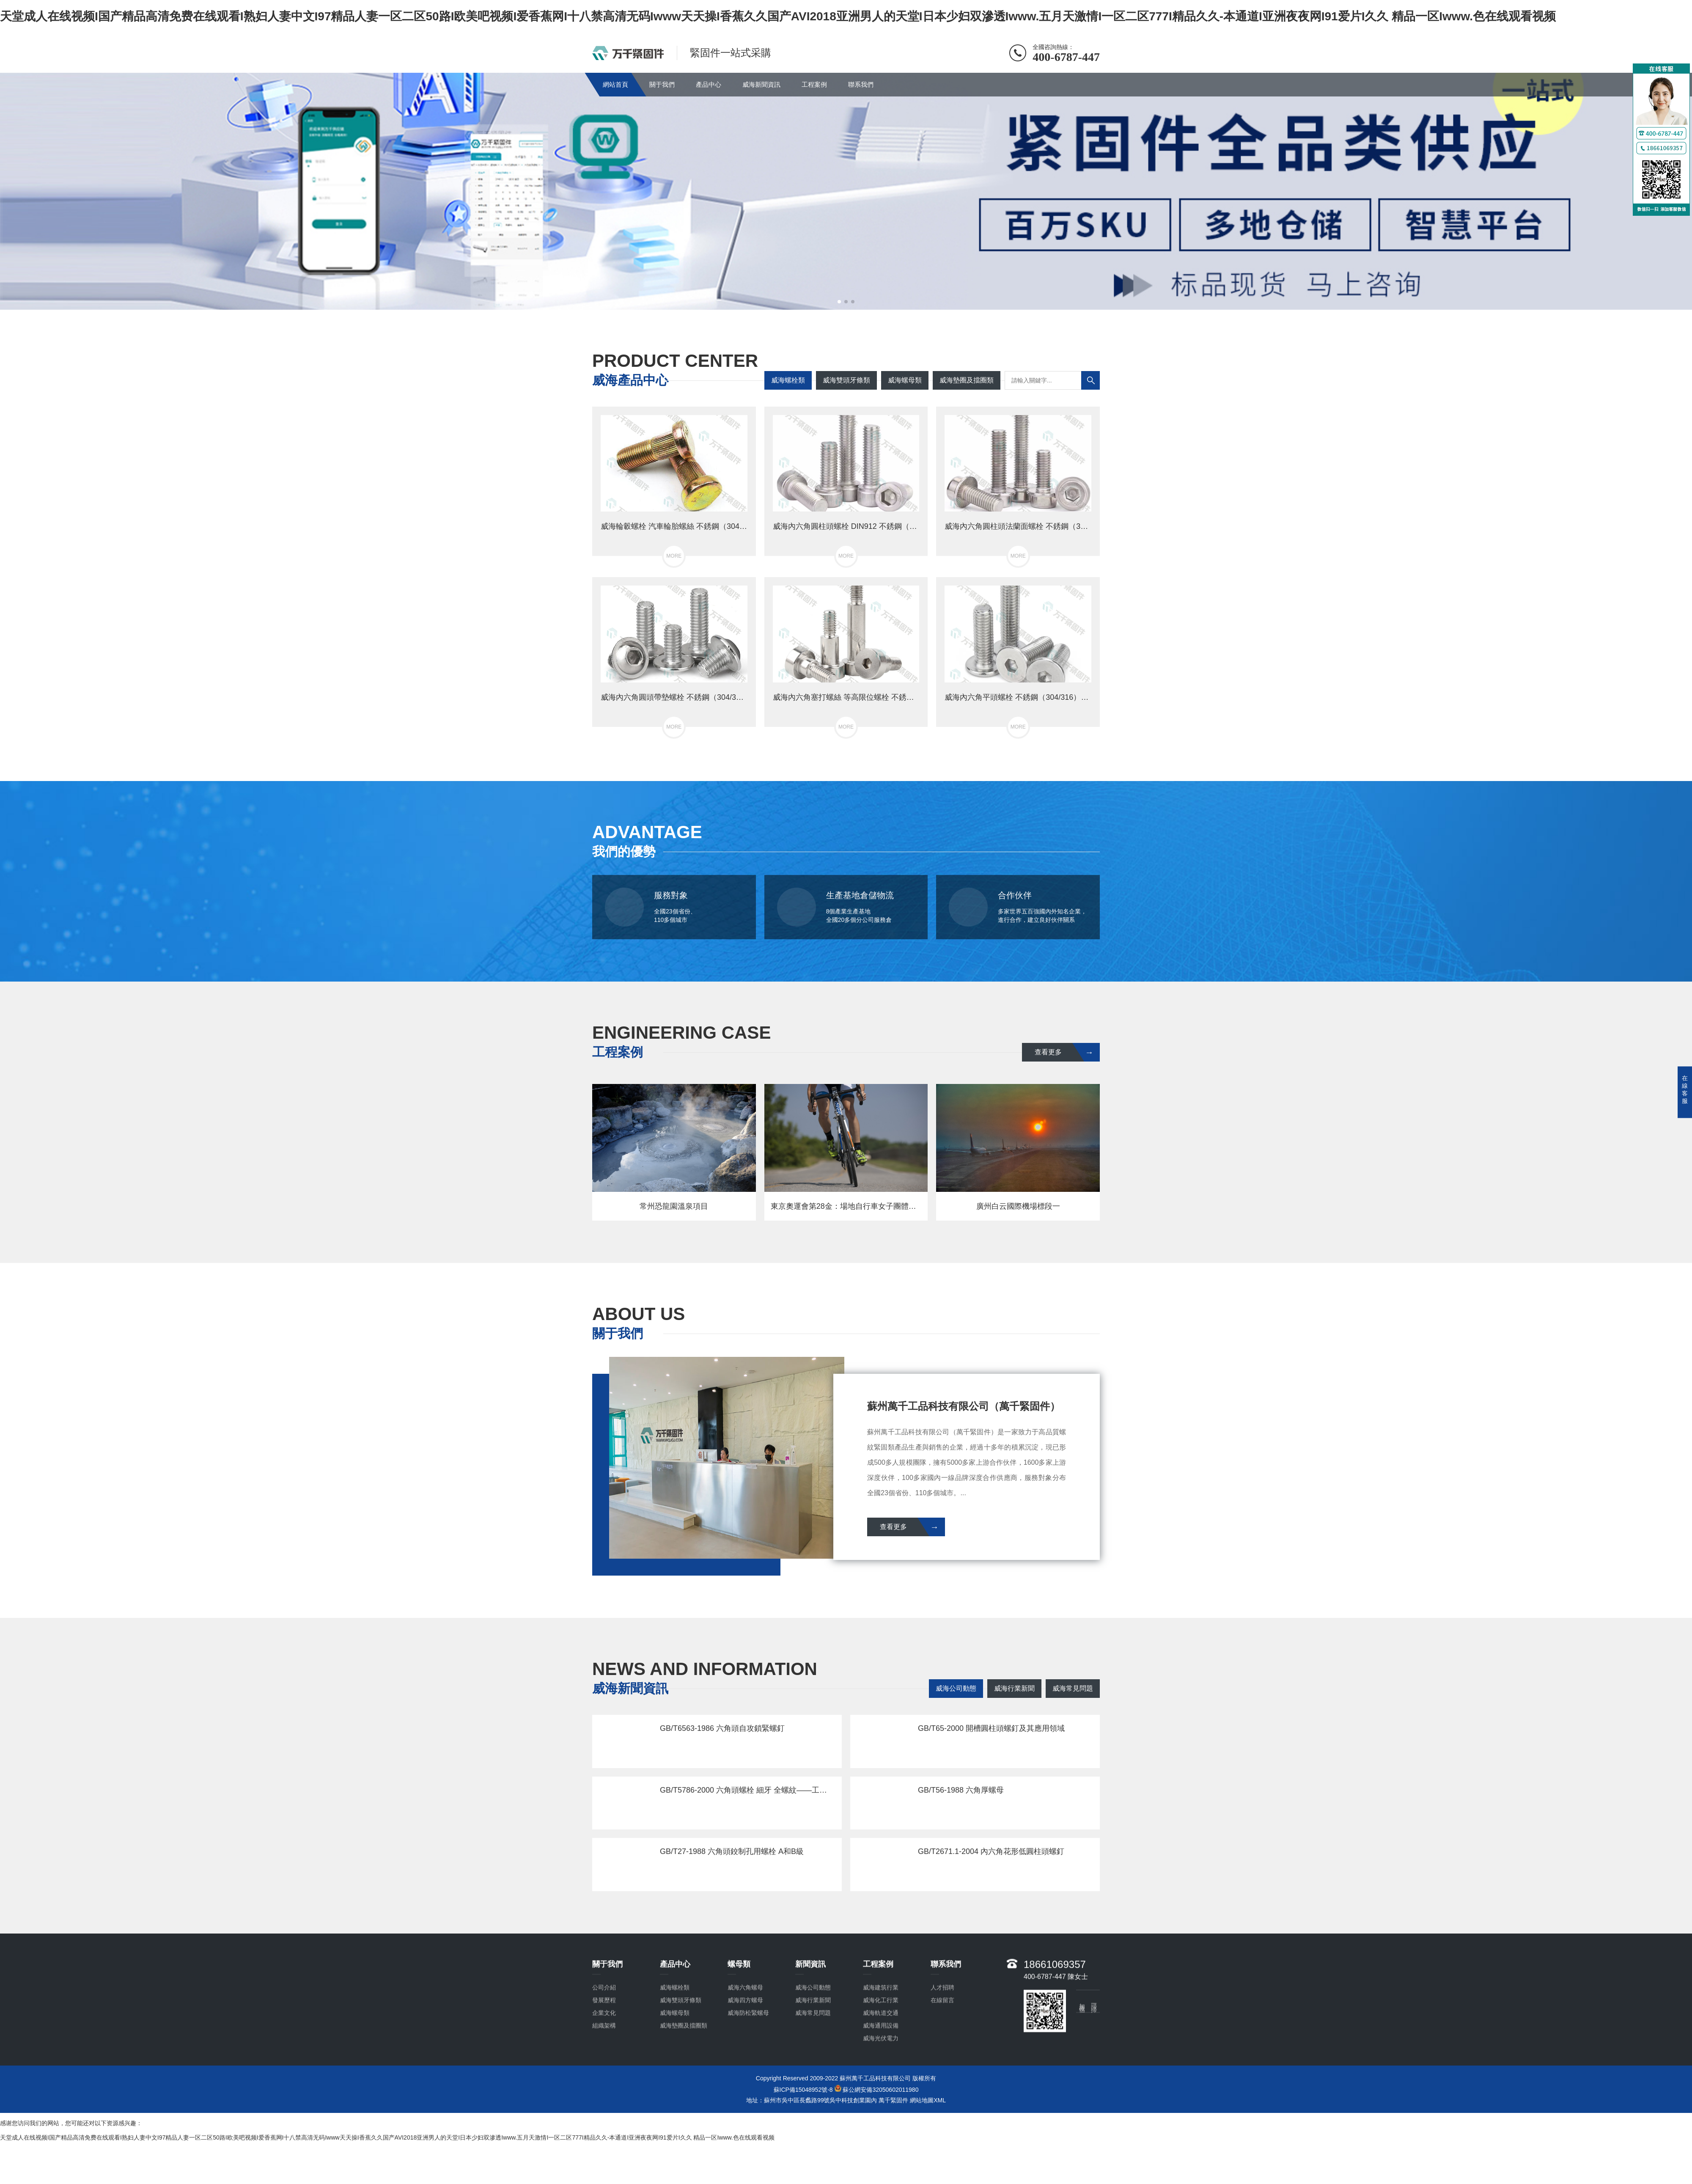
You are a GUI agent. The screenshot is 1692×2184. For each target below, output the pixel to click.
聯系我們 (860, 84)
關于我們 (662, 84)
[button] (839, 301)
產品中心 (708, 84)
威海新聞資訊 (761, 84)
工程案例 (814, 84)
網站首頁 (615, 84)
